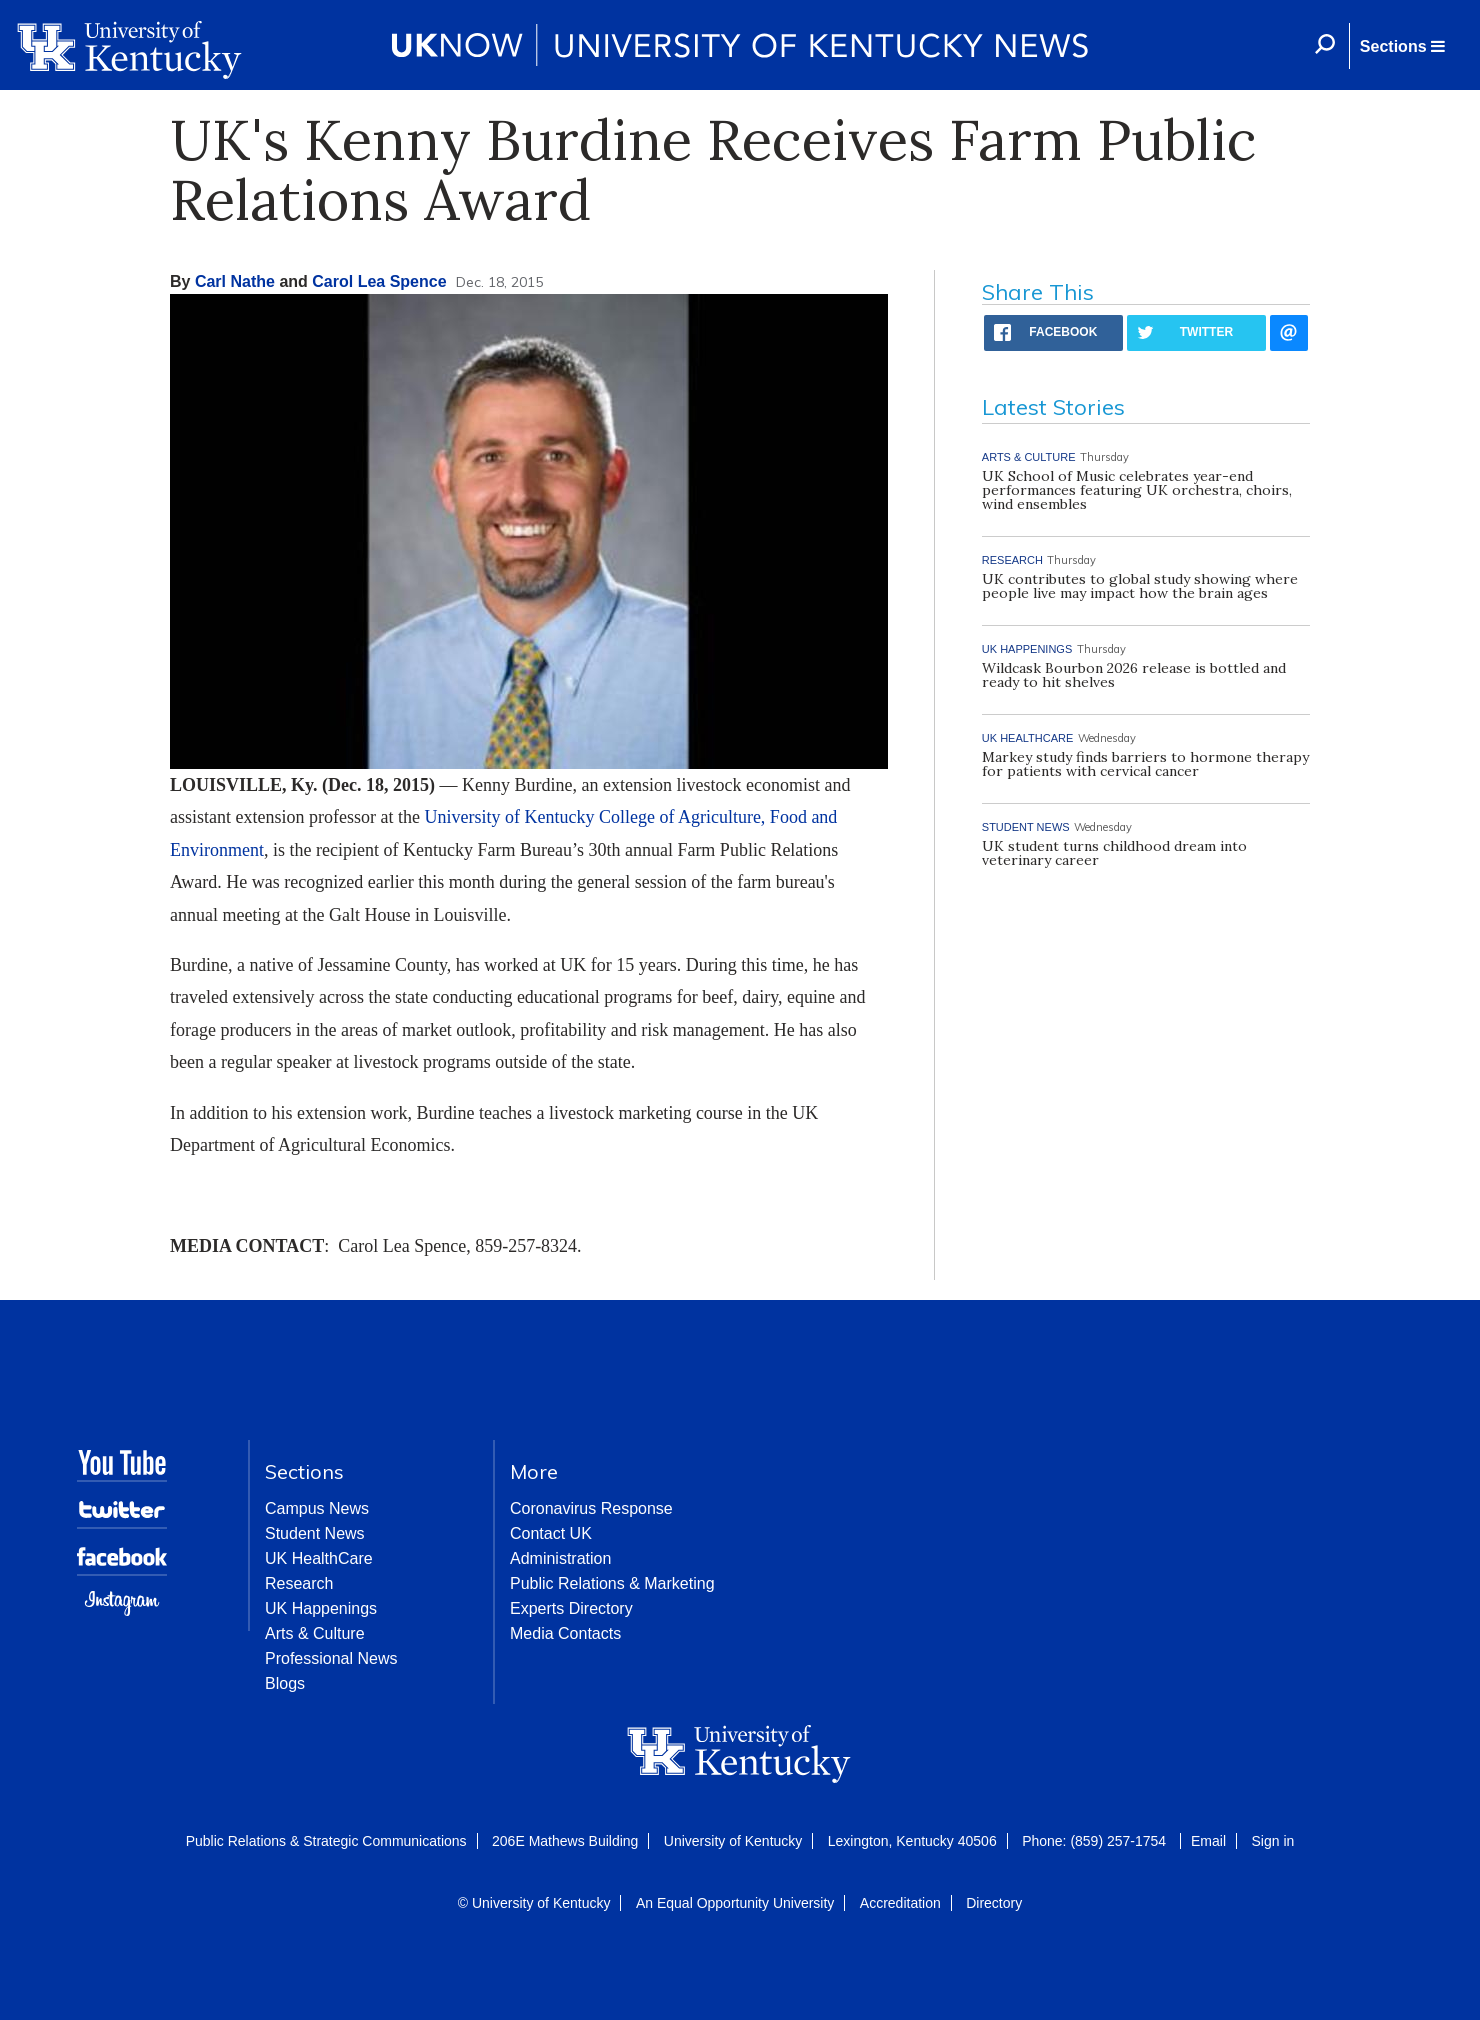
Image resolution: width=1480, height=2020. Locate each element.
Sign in (1272, 1841)
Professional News (331, 1658)
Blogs (285, 1683)
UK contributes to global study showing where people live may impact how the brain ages (1140, 586)
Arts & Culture (315, 1633)
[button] (1402, 46)
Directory (994, 1903)
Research (299, 1583)
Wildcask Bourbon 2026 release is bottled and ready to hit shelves (1134, 675)
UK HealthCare (319, 1558)
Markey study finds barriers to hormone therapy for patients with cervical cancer (1145, 764)
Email (1208, 1841)
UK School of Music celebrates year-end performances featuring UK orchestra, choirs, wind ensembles (1137, 490)
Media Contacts (565, 1633)
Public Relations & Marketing (612, 1583)
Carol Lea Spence (379, 281)
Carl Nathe (235, 281)
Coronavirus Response (591, 1508)
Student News (315, 1533)
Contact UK (551, 1533)
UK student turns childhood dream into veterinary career (1114, 853)
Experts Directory (571, 1608)
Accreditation (900, 1903)
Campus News (317, 1508)
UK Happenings (321, 1608)
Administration (560, 1558)
